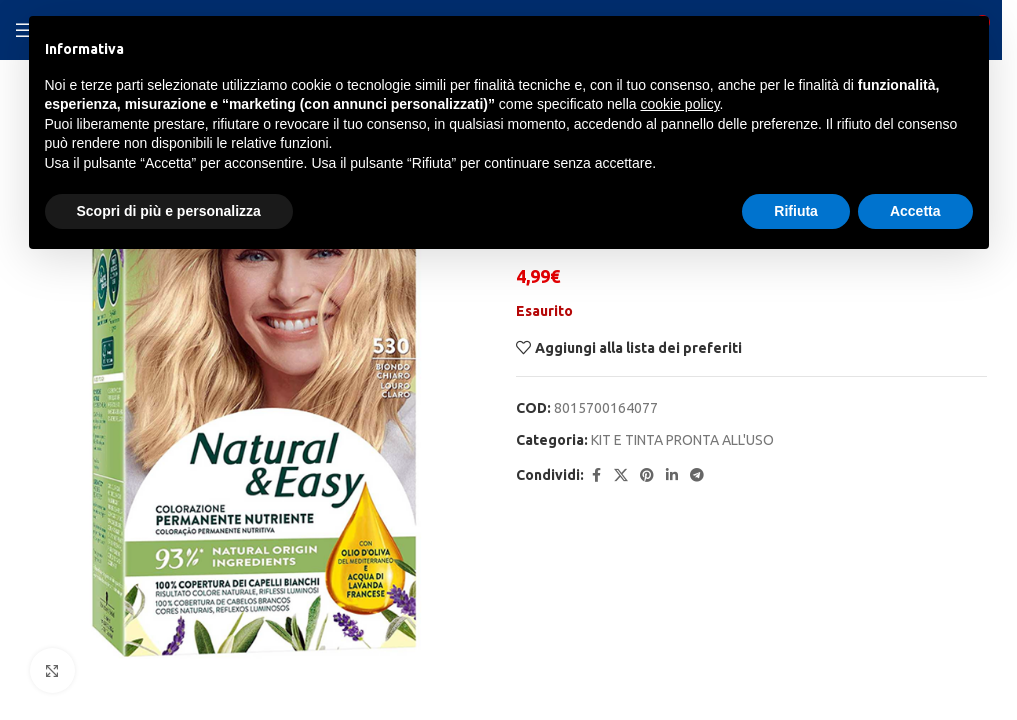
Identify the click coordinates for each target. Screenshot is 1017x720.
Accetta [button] (915, 211)
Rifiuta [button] (796, 211)
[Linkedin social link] (672, 475)
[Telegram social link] (697, 475)
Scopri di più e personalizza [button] (169, 211)
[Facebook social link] (596, 475)
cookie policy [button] (679, 104)
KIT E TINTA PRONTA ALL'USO (682, 440)
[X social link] (621, 475)
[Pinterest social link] (647, 475)
